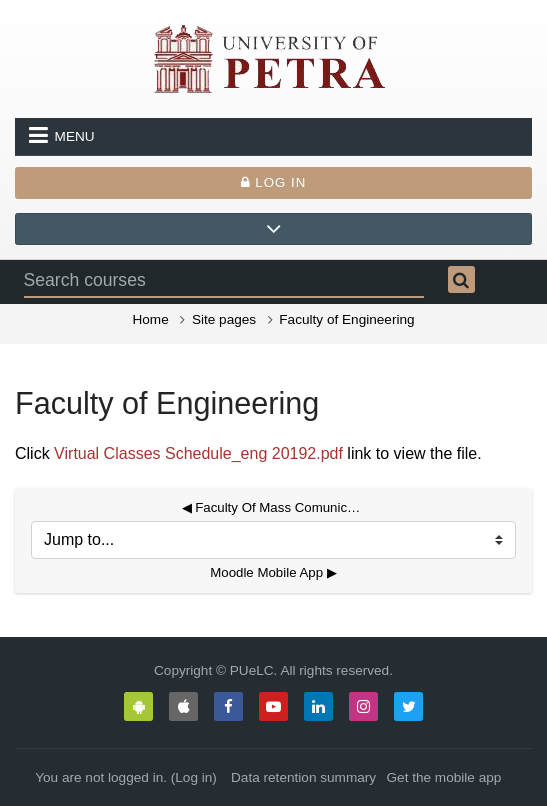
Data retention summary (303, 777)
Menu (62, 135)
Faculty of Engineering (346, 319)
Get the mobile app (444, 777)
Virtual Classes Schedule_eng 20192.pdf (198, 453)
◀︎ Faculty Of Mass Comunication (274, 507)
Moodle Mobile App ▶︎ (273, 572)
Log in (274, 182)
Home (150, 319)
